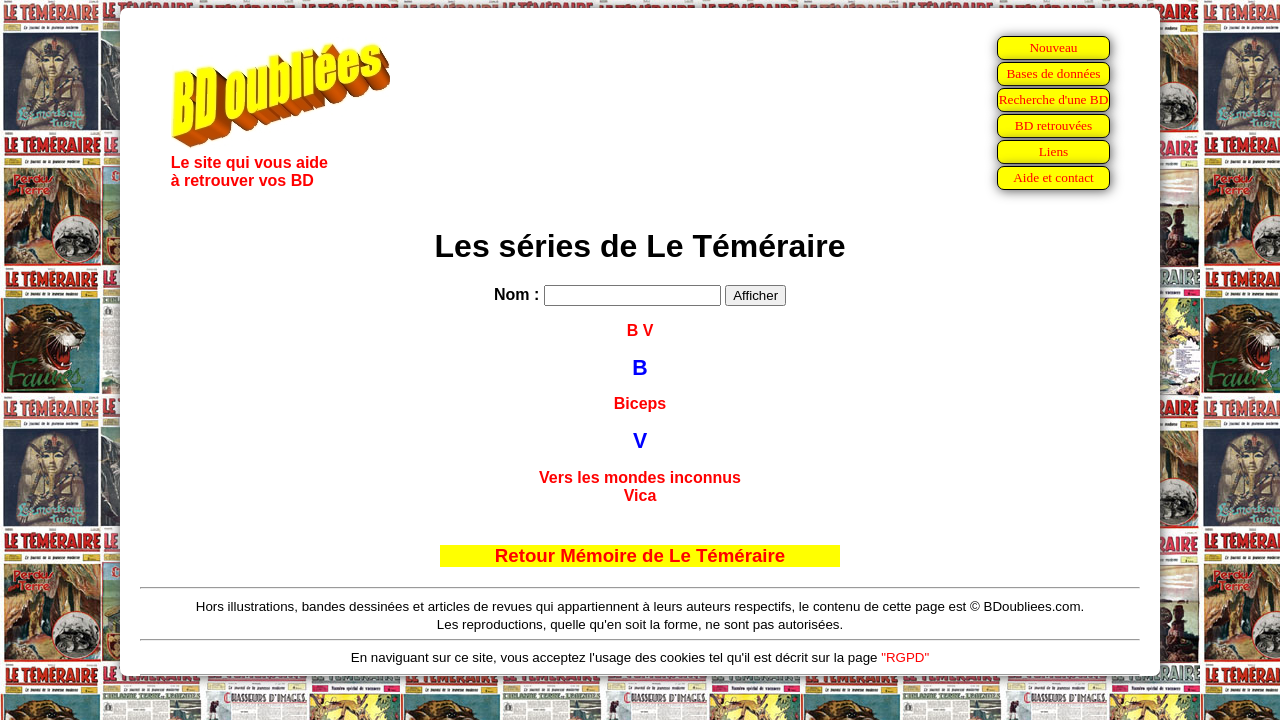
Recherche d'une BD (1054, 99)
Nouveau (1053, 47)
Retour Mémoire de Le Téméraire (640, 555)
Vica (640, 495)
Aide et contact (1053, 177)
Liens (1054, 151)
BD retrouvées (1053, 125)
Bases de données (1053, 73)
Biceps (640, 403)
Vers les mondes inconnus (640, 477)
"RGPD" (905, 657)
